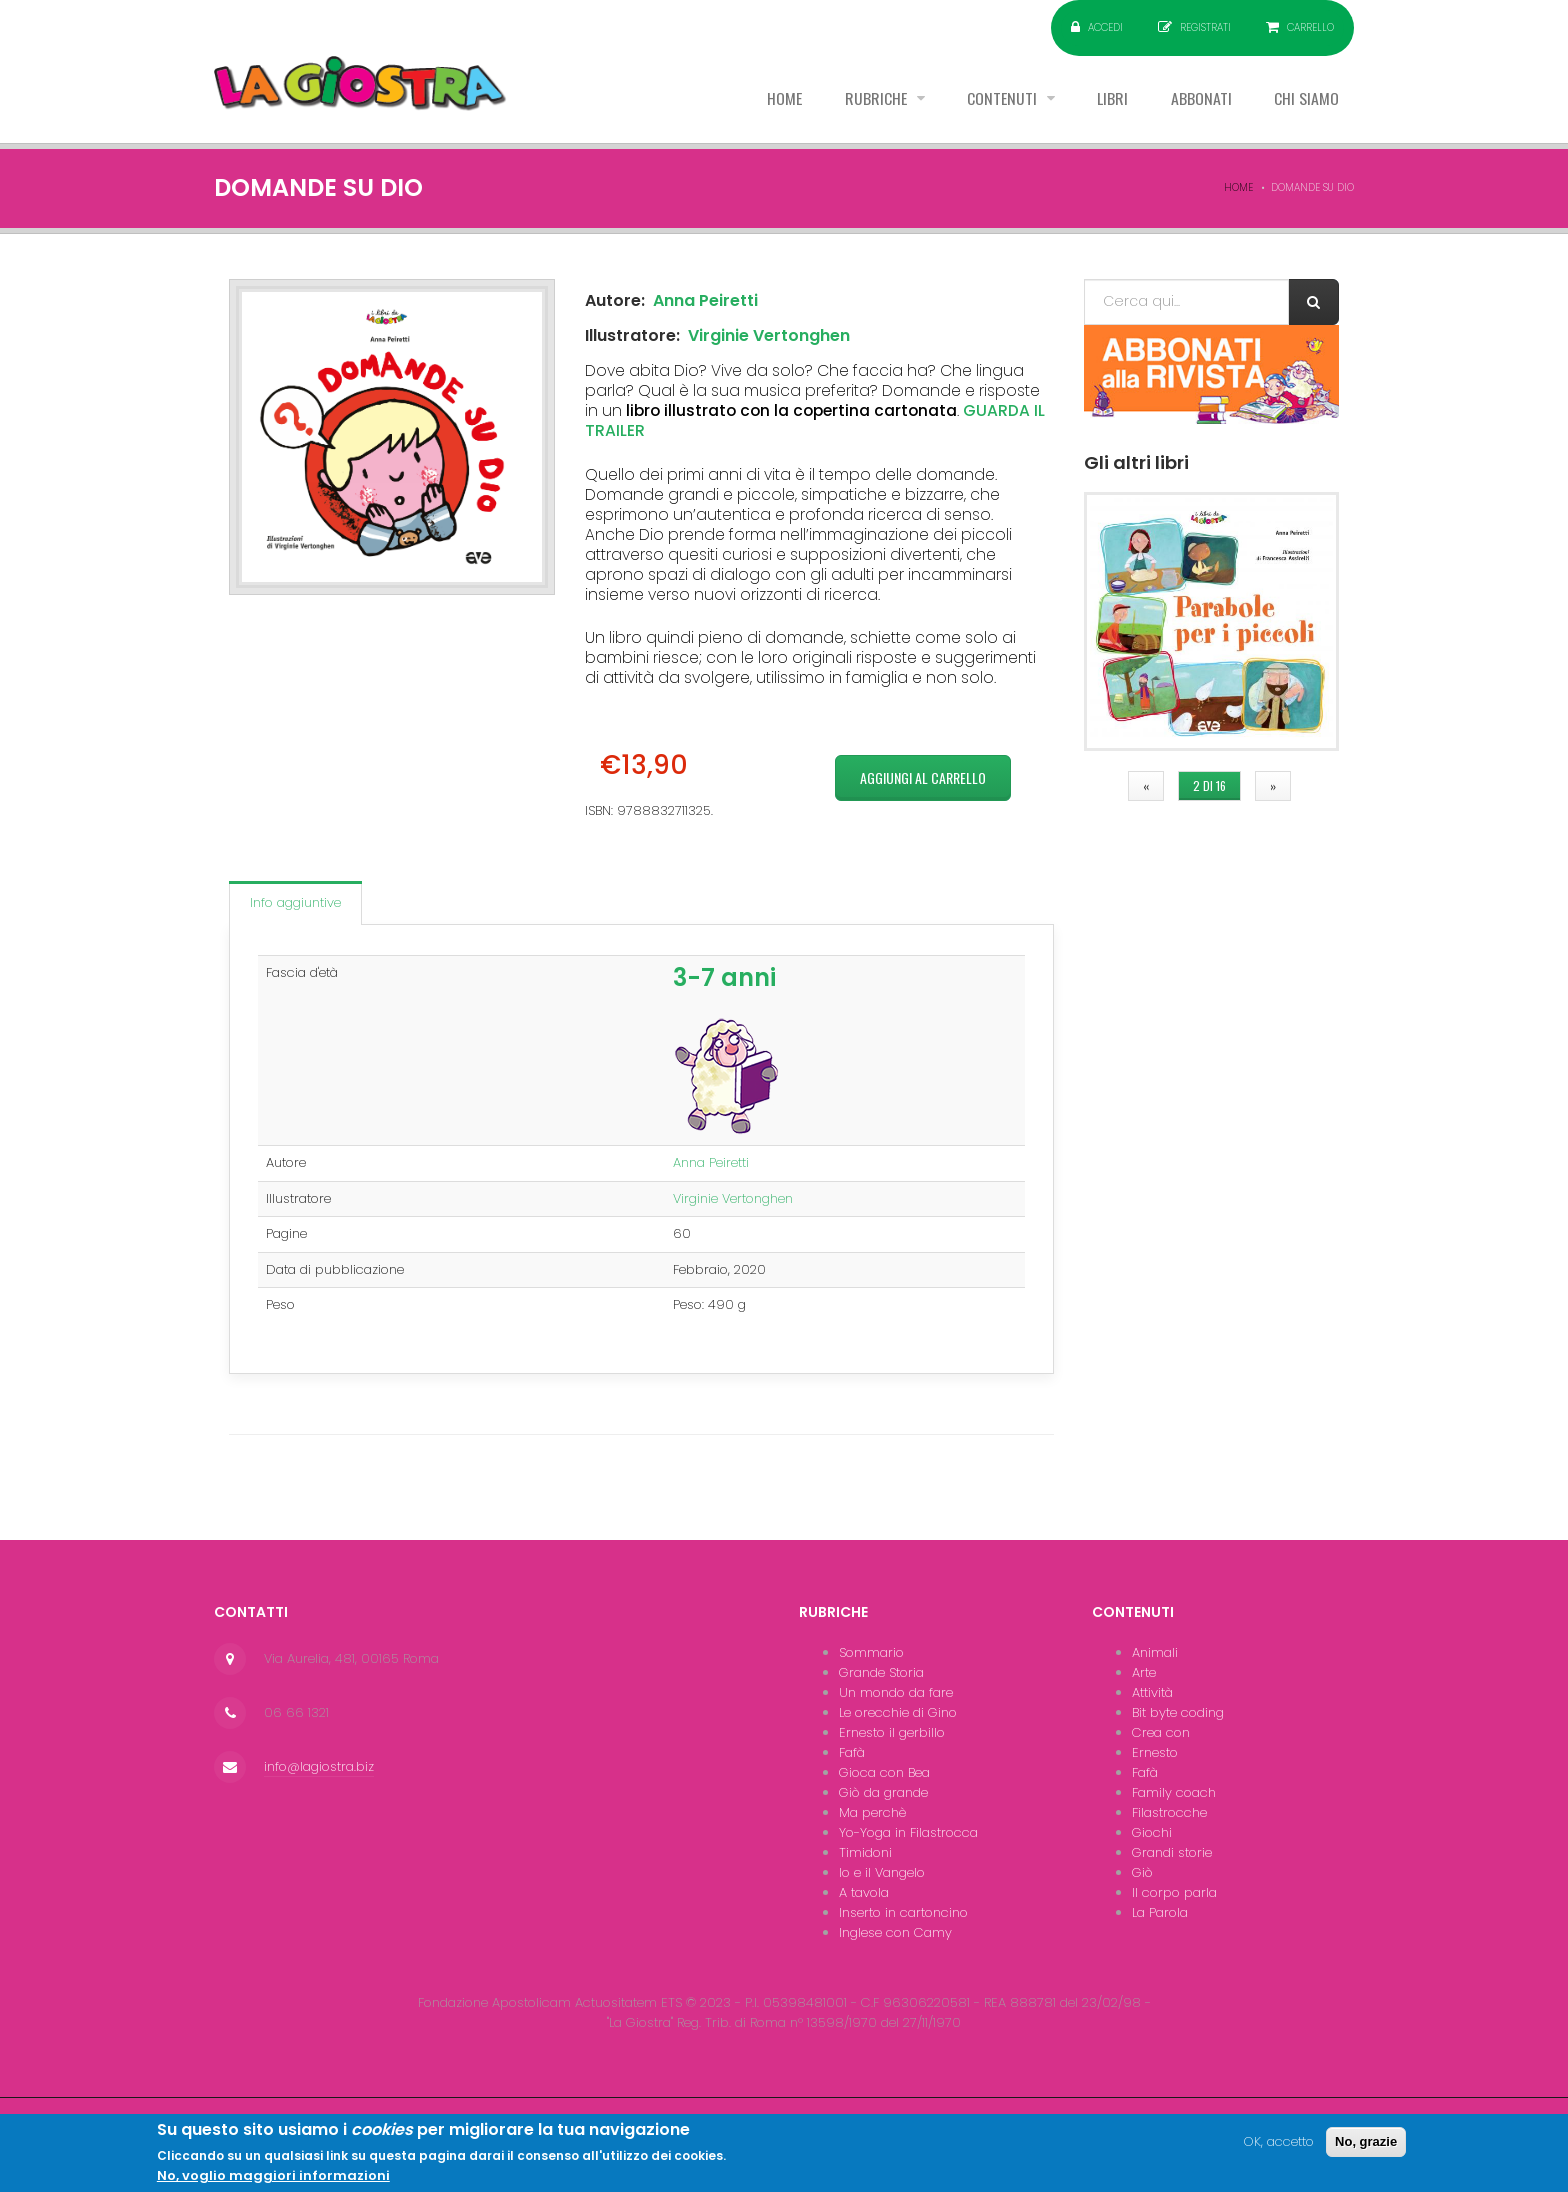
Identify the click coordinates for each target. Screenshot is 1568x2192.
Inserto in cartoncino (903, 1912)
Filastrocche (1169, 1812)
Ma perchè (872, 1812)
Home (781, 99)
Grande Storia (881, 1672)
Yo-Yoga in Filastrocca (908, 1832)
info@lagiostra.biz (319, 1766)
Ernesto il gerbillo (892, 1732)
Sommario (871, 1652)
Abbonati (1200, 99)
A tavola (864, 1892)
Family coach (1174, 1792)
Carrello (1310, 27)
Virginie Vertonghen (769, 335)
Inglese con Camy (895, 1932)
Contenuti (1002, 99)
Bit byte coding (1178, 1712)
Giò (1142, 1872)
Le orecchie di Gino (898, 1712)
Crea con (1161, 1732)
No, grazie (1366, 2147)
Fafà (852, 1752)
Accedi (1105, 27)
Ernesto (1155, 1752)
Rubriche (875, 99)
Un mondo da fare (896, 1692)
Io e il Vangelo (882, 1872)
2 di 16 (1209, 785)
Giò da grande (883, 1792)
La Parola (1160, 1912)
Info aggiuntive (295, 902)
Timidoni (865, 1852)
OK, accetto (1279, 2147)
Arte (1144, 1672)
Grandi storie (1172, 1852)
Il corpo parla (1174, 1892)
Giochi (1152, 1832)
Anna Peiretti (705, 300)
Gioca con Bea (884, 1772)
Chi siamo (1306, 99)
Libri (1111, 99)
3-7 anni (724, 977)
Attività (1152, 1692)
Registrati (1205, 27)
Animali (1155, 1652)
